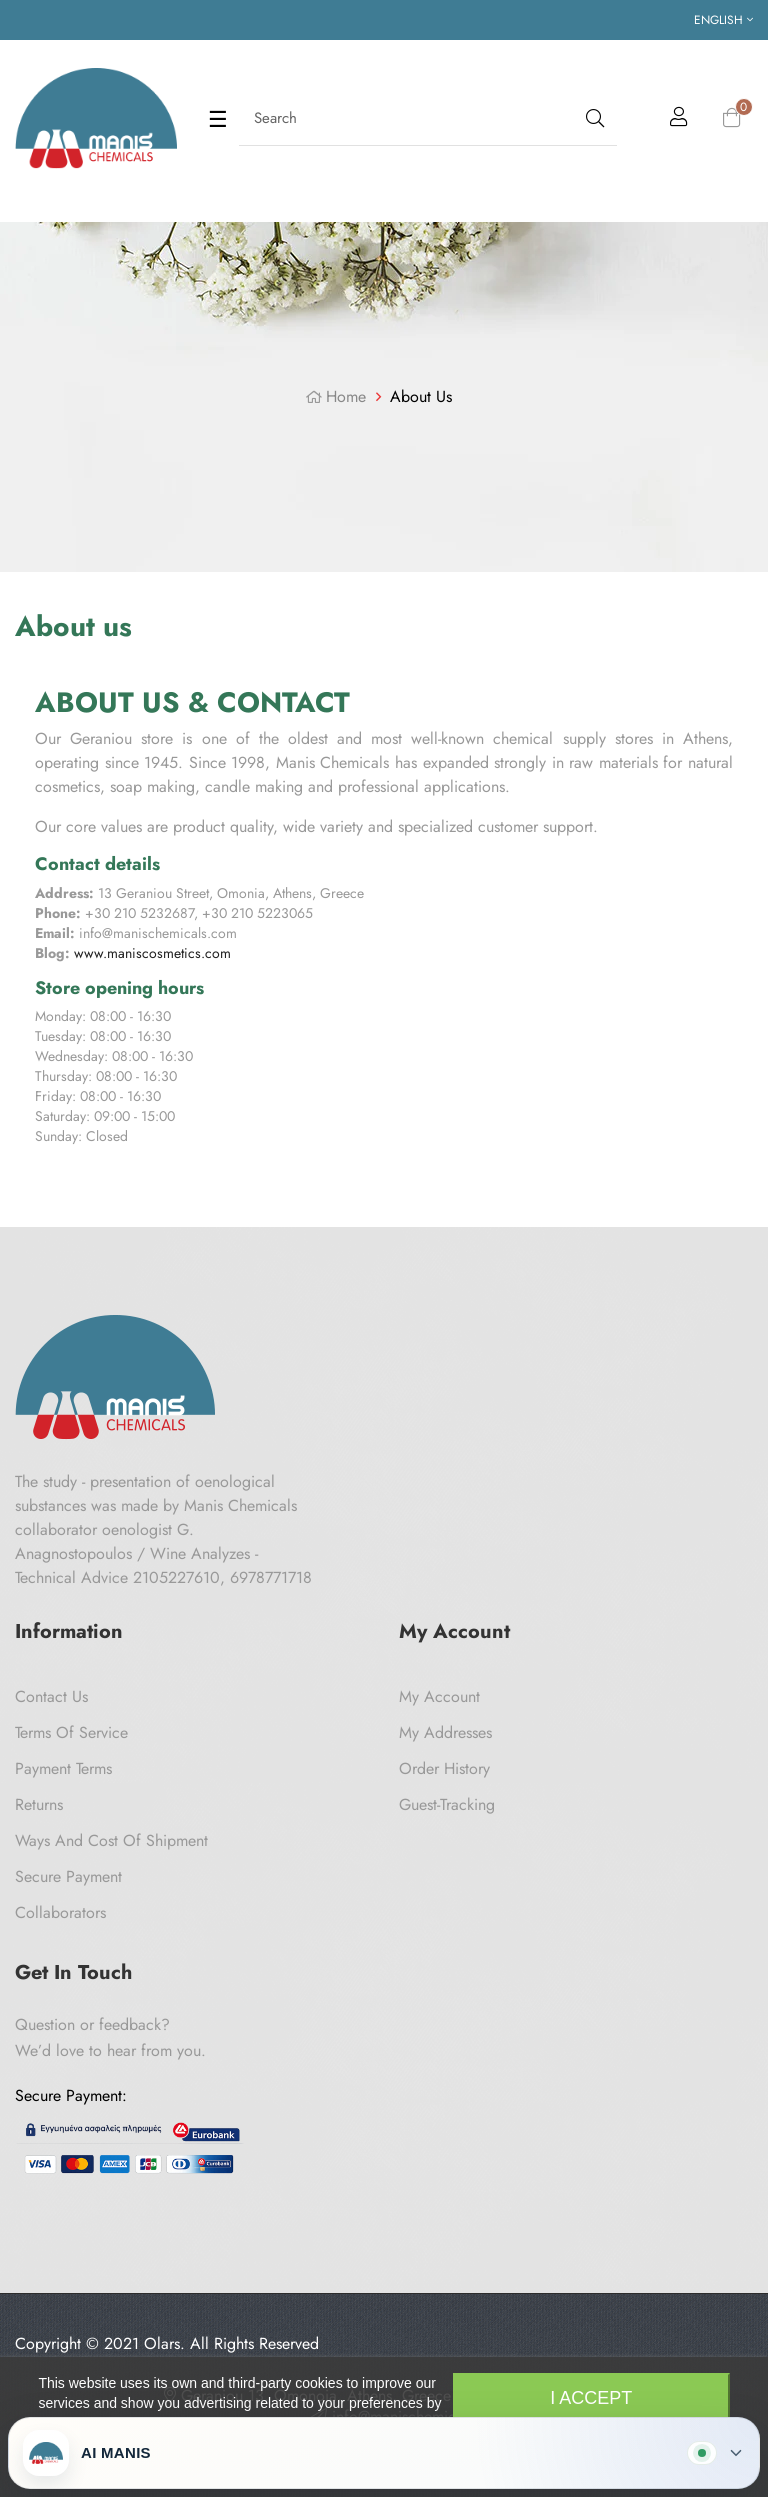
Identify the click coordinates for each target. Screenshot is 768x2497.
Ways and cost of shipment (111, 1840)
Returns (39, 1804)
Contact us (51, 1696)
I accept (591, 2398)
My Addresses (445, 1732)
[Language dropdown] (723, 20)
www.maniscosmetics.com (152, 953)
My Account (439, 1696)
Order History (444, 1768)
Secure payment (68, 1876)
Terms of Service (71, 1732)
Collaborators (60, 1912)
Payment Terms (63, 1768)
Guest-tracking (447, 1804)
